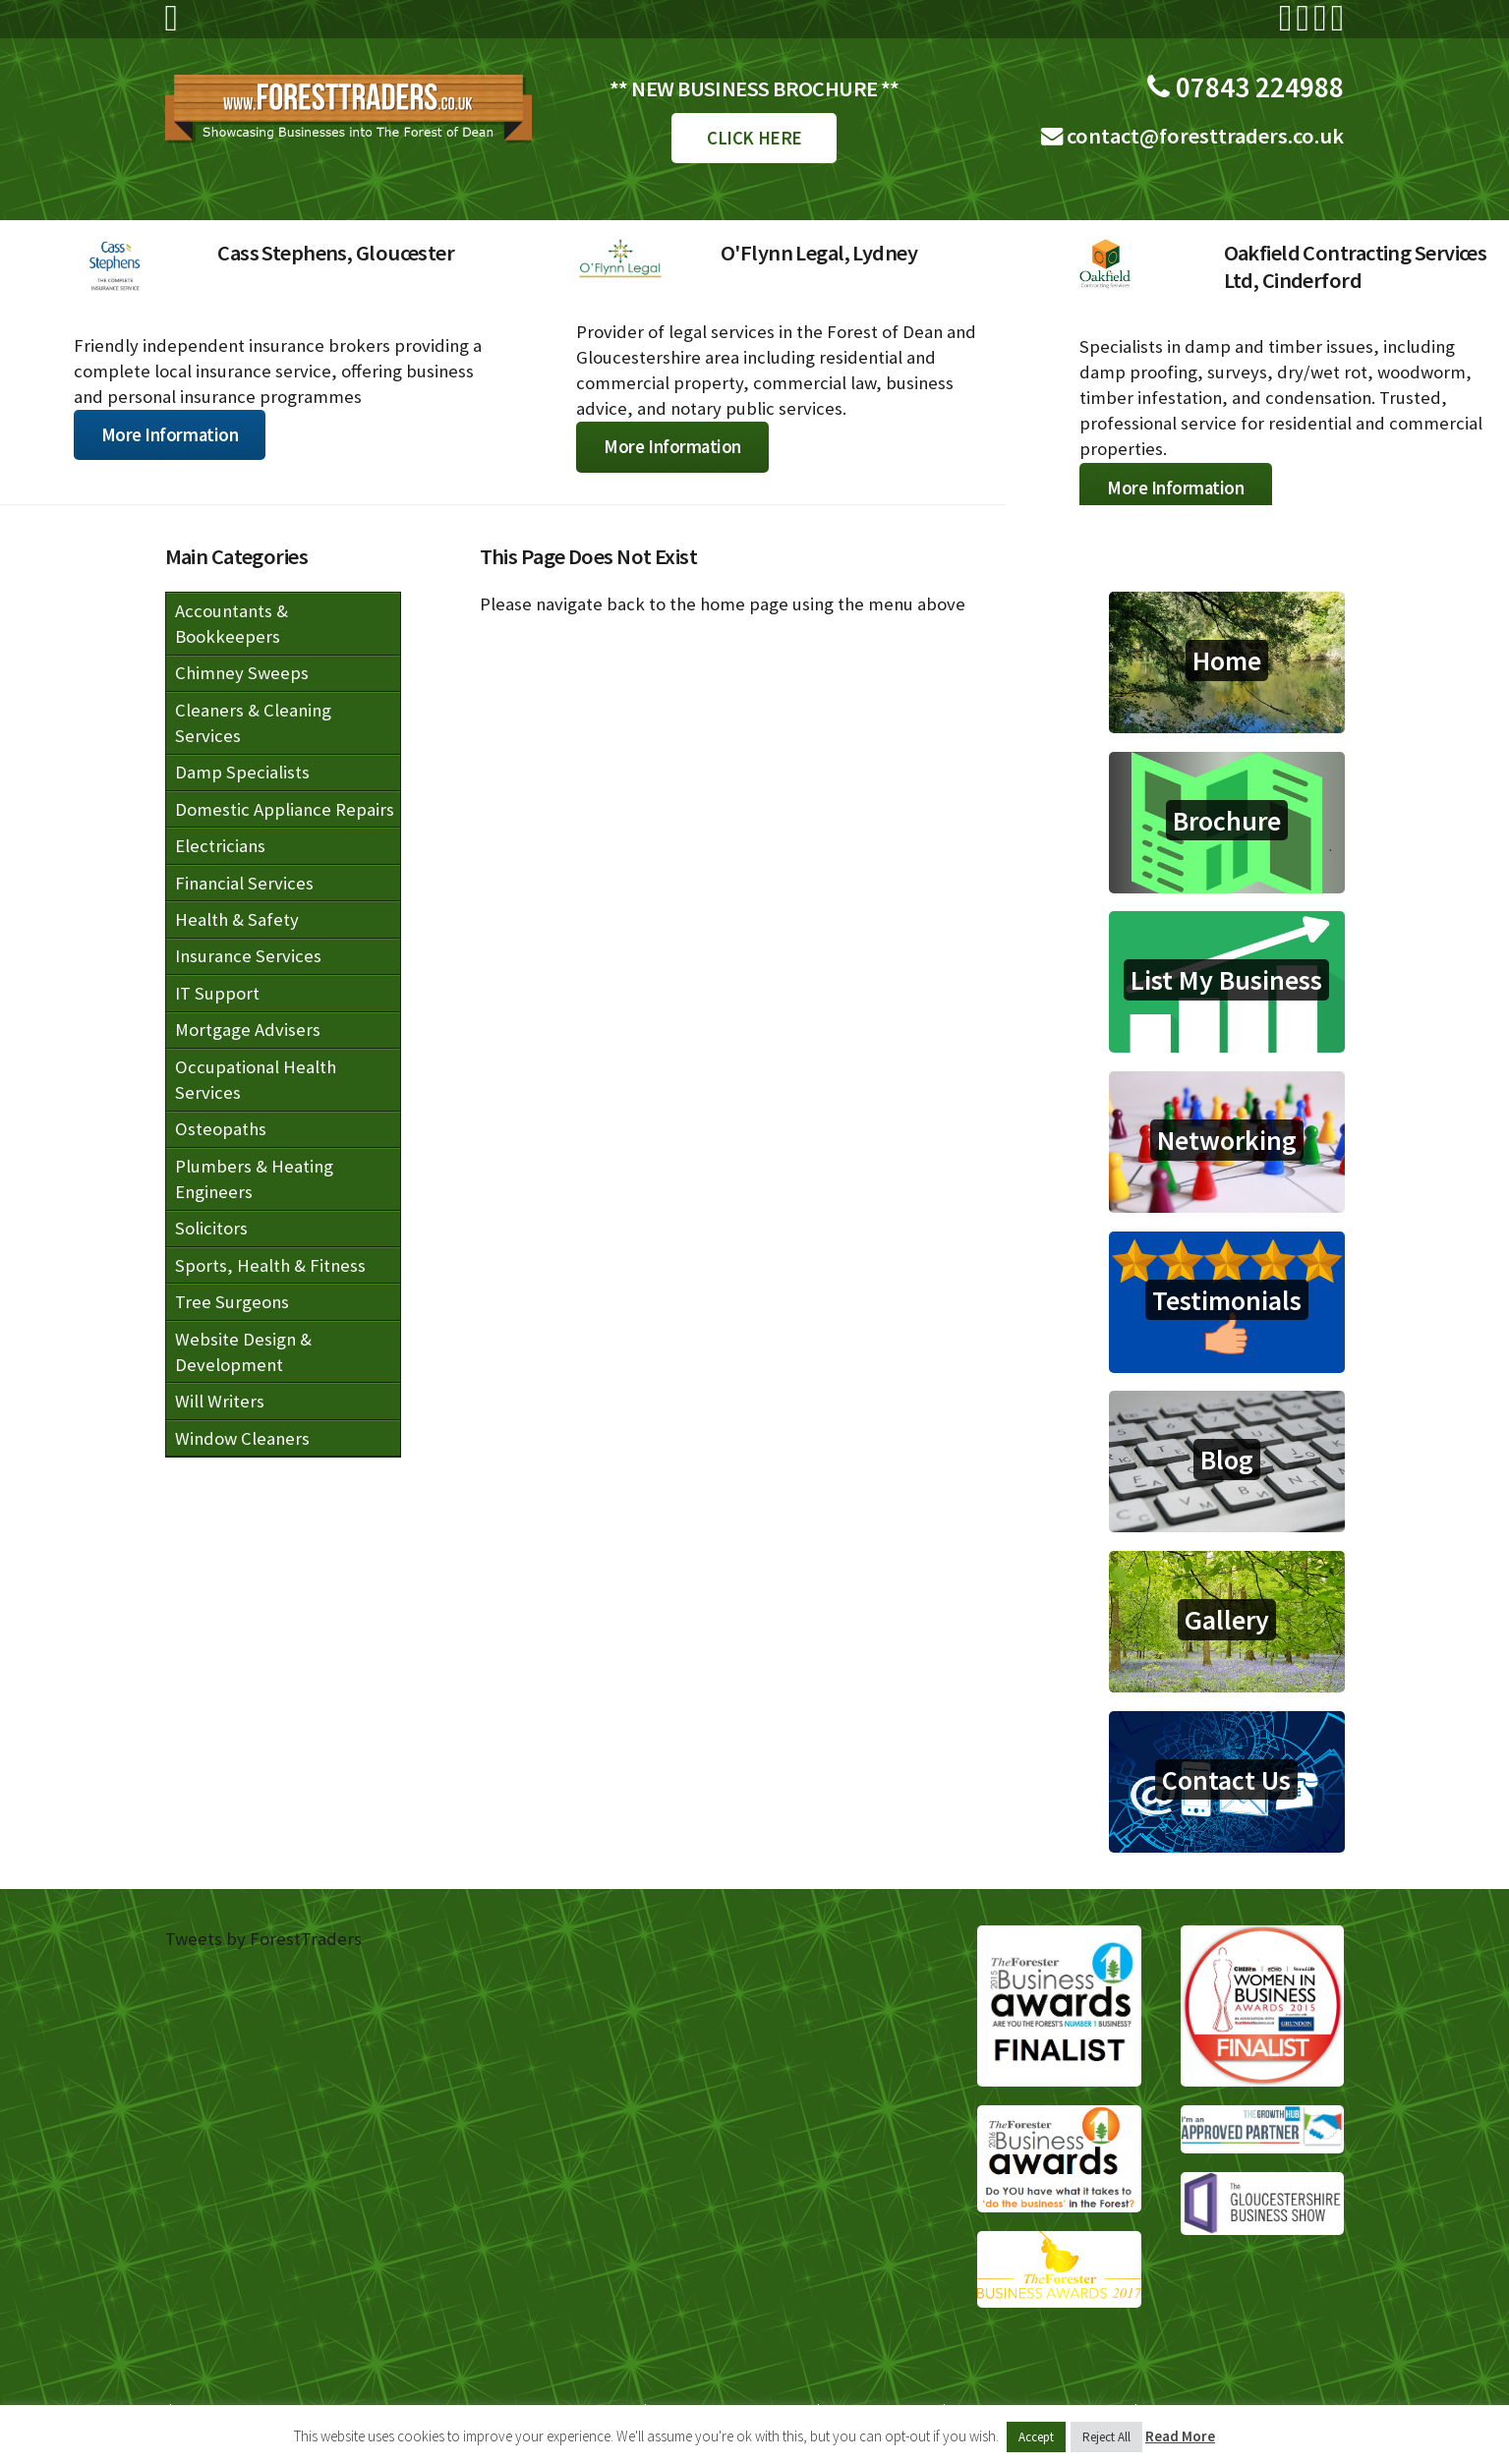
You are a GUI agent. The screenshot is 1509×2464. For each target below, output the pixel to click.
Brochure (1227, 820)
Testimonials (1227, 1300)
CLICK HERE (754, 138)
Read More (1180, 2436)
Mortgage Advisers (247, 1029)
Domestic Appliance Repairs (284, 809)
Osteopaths (220, 1128)
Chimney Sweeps (242, 672)
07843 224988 (1257, 87)
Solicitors (211, 1228)
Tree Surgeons (232, 1301)
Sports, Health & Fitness (270, 1265)
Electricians (220, 845)
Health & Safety (237, 919)
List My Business (1226, 980)
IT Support (217, 993)
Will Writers (219, 1401)
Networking (1227, 1140)
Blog (1226, 1459)
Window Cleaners (242, 1438)
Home (1226, 660)
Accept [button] (1036, 2437)
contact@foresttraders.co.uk (1203, 135)
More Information (170, 435)
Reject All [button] (1106, 2437)
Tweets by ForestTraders (263, 1938)
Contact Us (1226, 1780)
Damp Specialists (242, 772)
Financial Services (244, 883)
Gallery (1227, 1619)
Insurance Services (248, 956)
